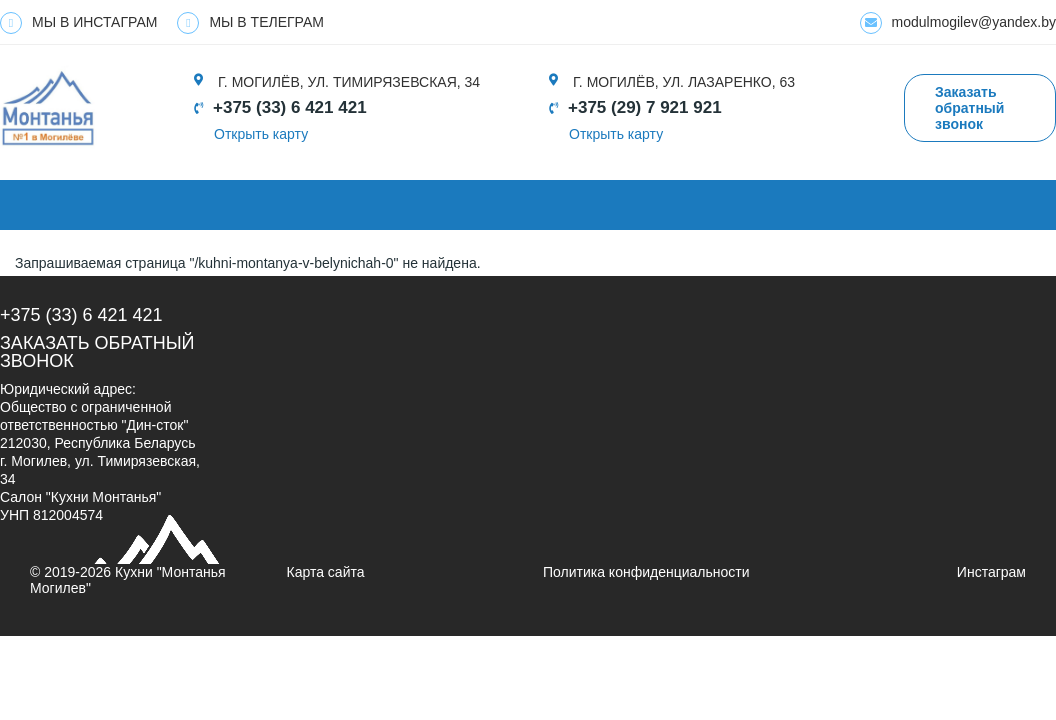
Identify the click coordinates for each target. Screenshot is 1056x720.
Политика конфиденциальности (646, 572)
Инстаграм (991, 572)
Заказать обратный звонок (969, 108)
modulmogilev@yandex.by (958, 23)
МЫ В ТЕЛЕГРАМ (250, 23)
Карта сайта (326, 572)
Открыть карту (261, 134)
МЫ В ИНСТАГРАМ (78, 23)
